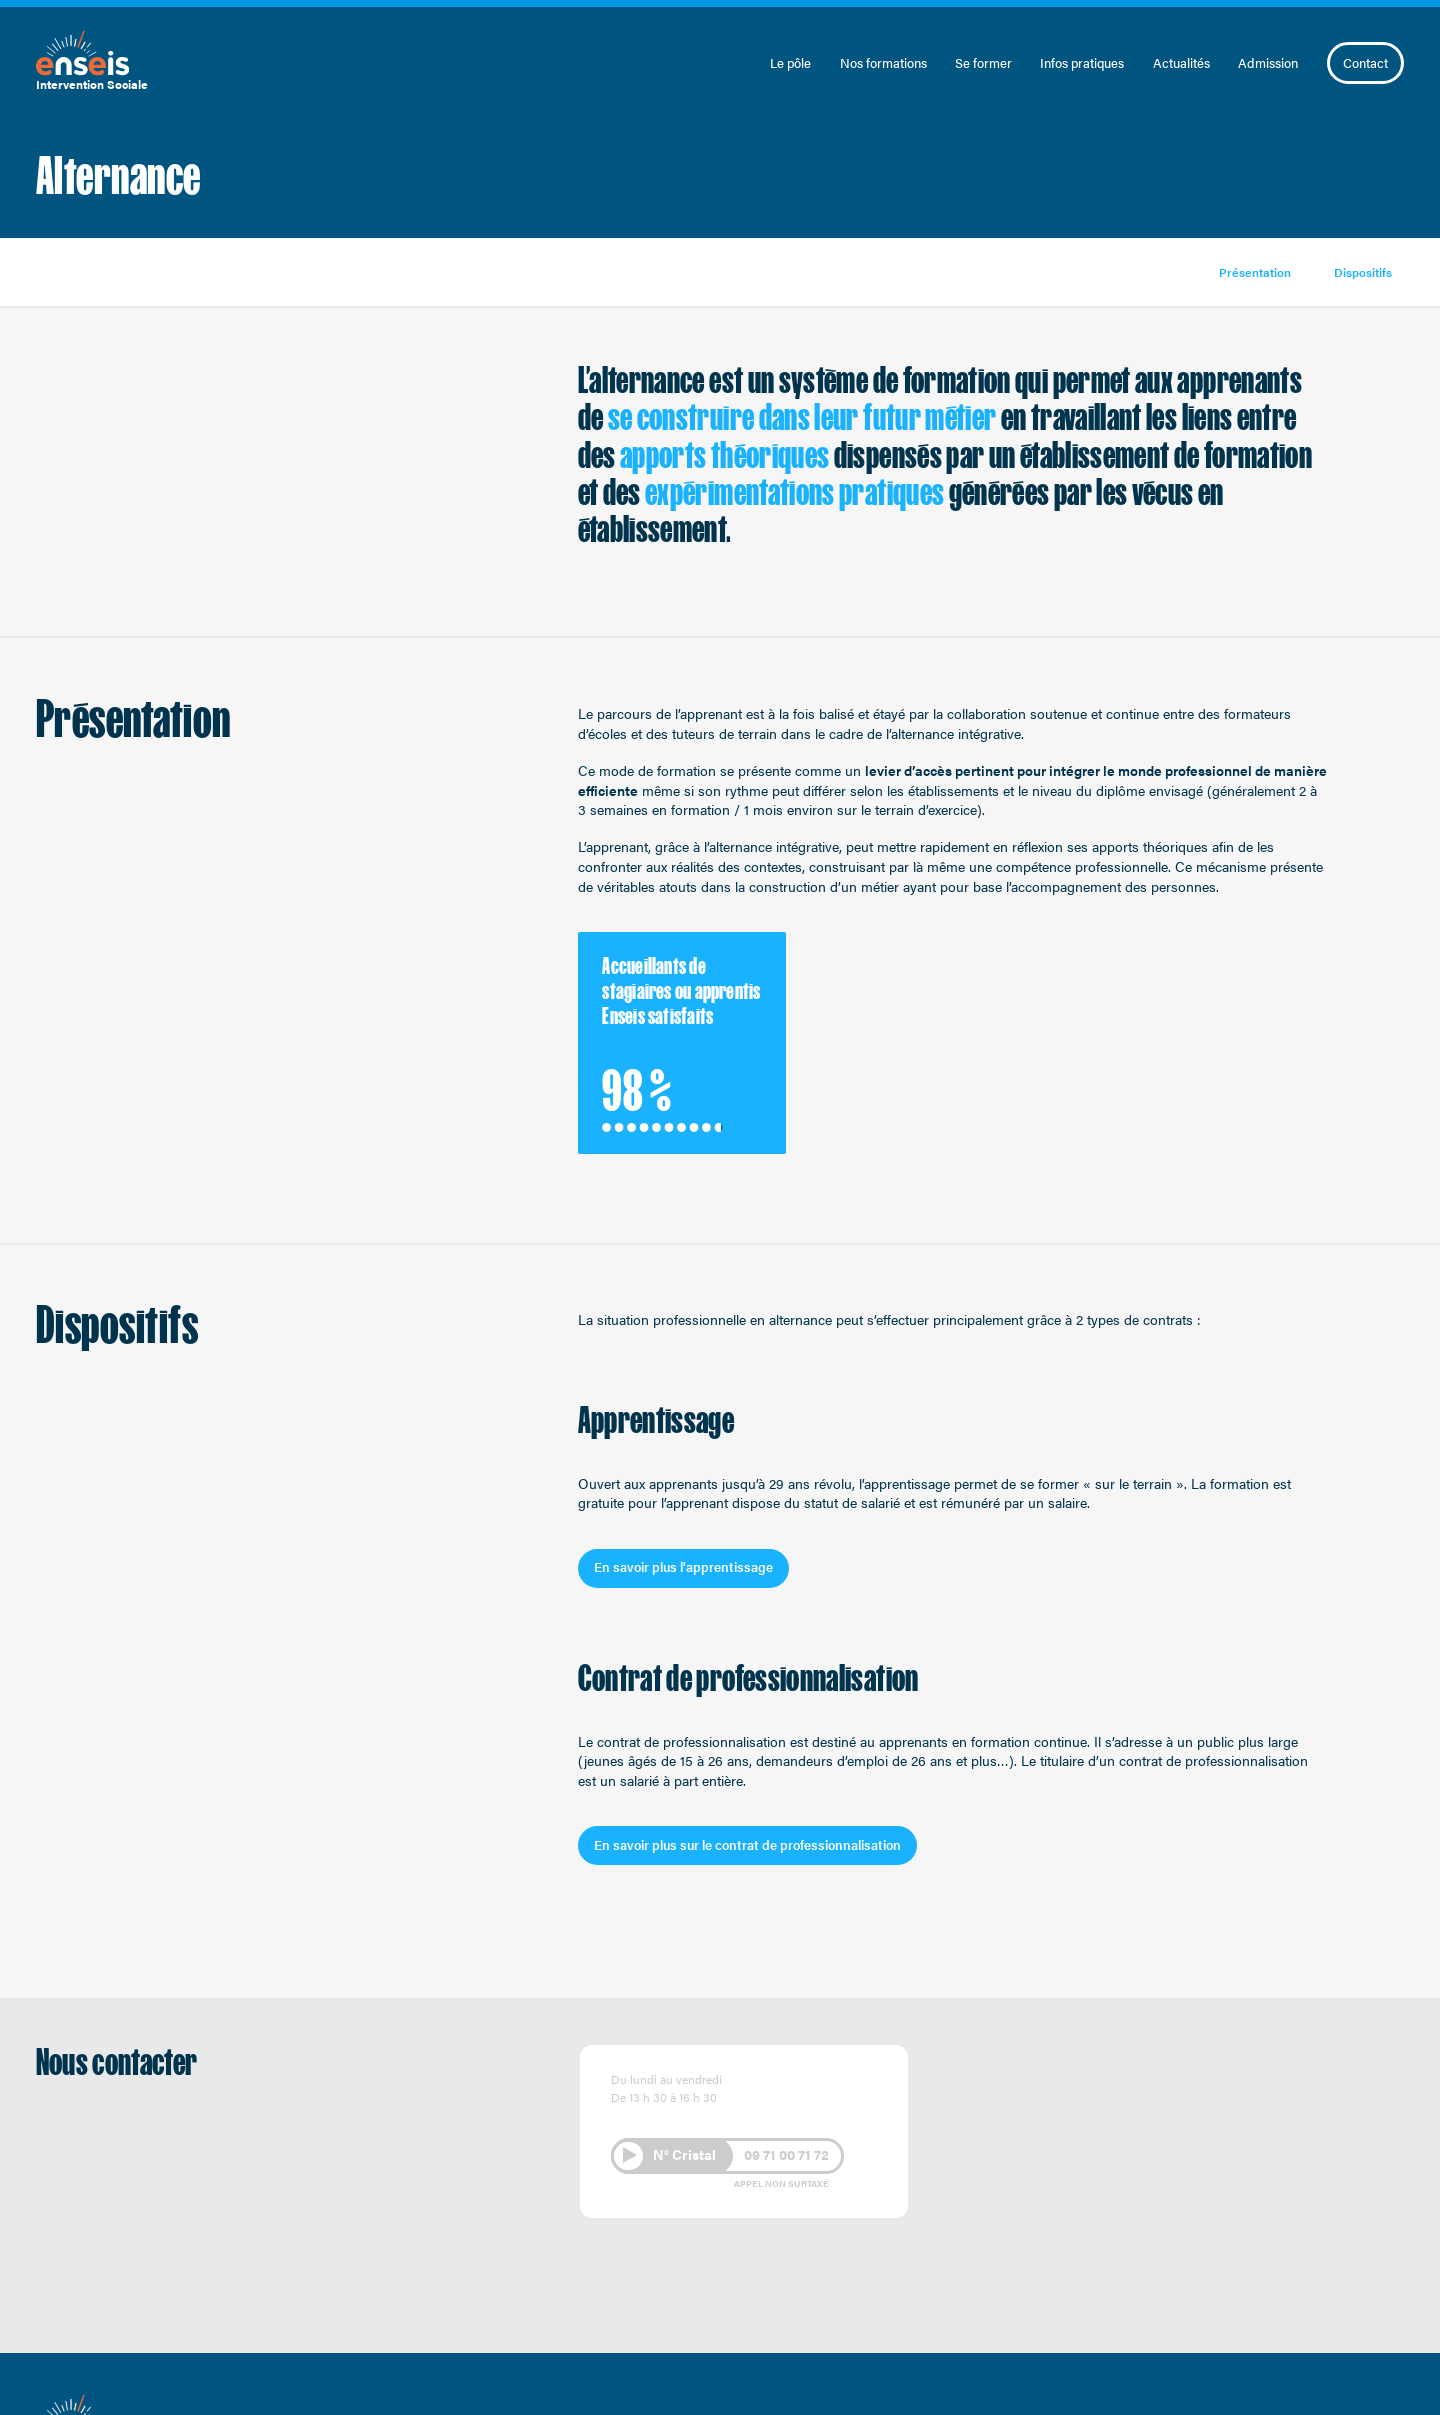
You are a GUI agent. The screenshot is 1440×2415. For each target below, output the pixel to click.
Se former (983, 63)
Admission (1268, 63)
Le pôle (790, 63)
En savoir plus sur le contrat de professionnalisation (747, 1844)
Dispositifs (1363, 272)
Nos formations (883, 63)
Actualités (1181, 63)
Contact (1365, 62)
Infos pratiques (1082, 63)
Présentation (1255, 272)
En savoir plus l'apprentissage (683, 1566)
